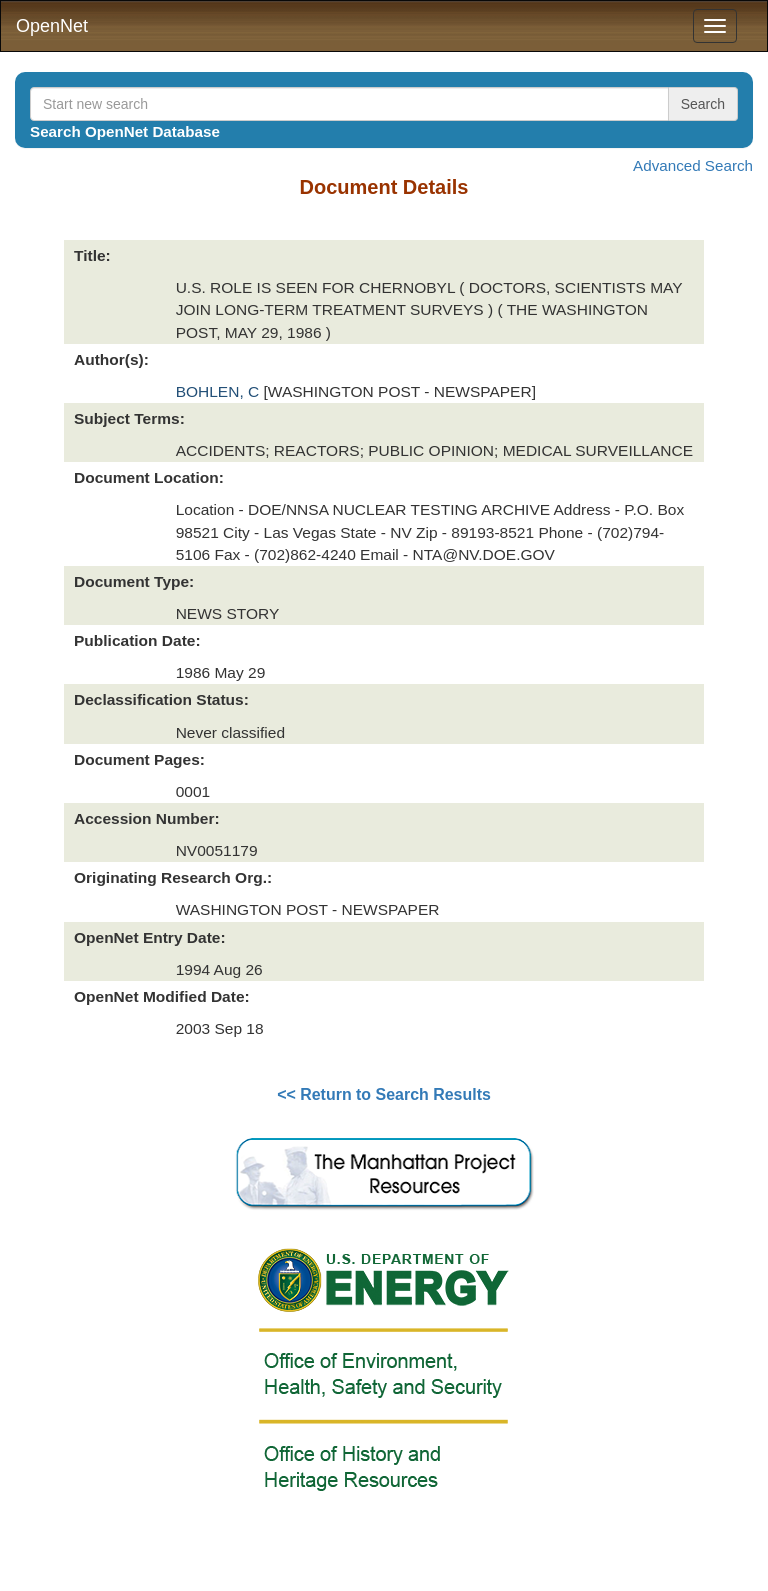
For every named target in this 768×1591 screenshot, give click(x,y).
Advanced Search (693, 165)
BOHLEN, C (220, 391)
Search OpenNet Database (125, 131)
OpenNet (52, 26)
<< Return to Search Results (384, 1094)
